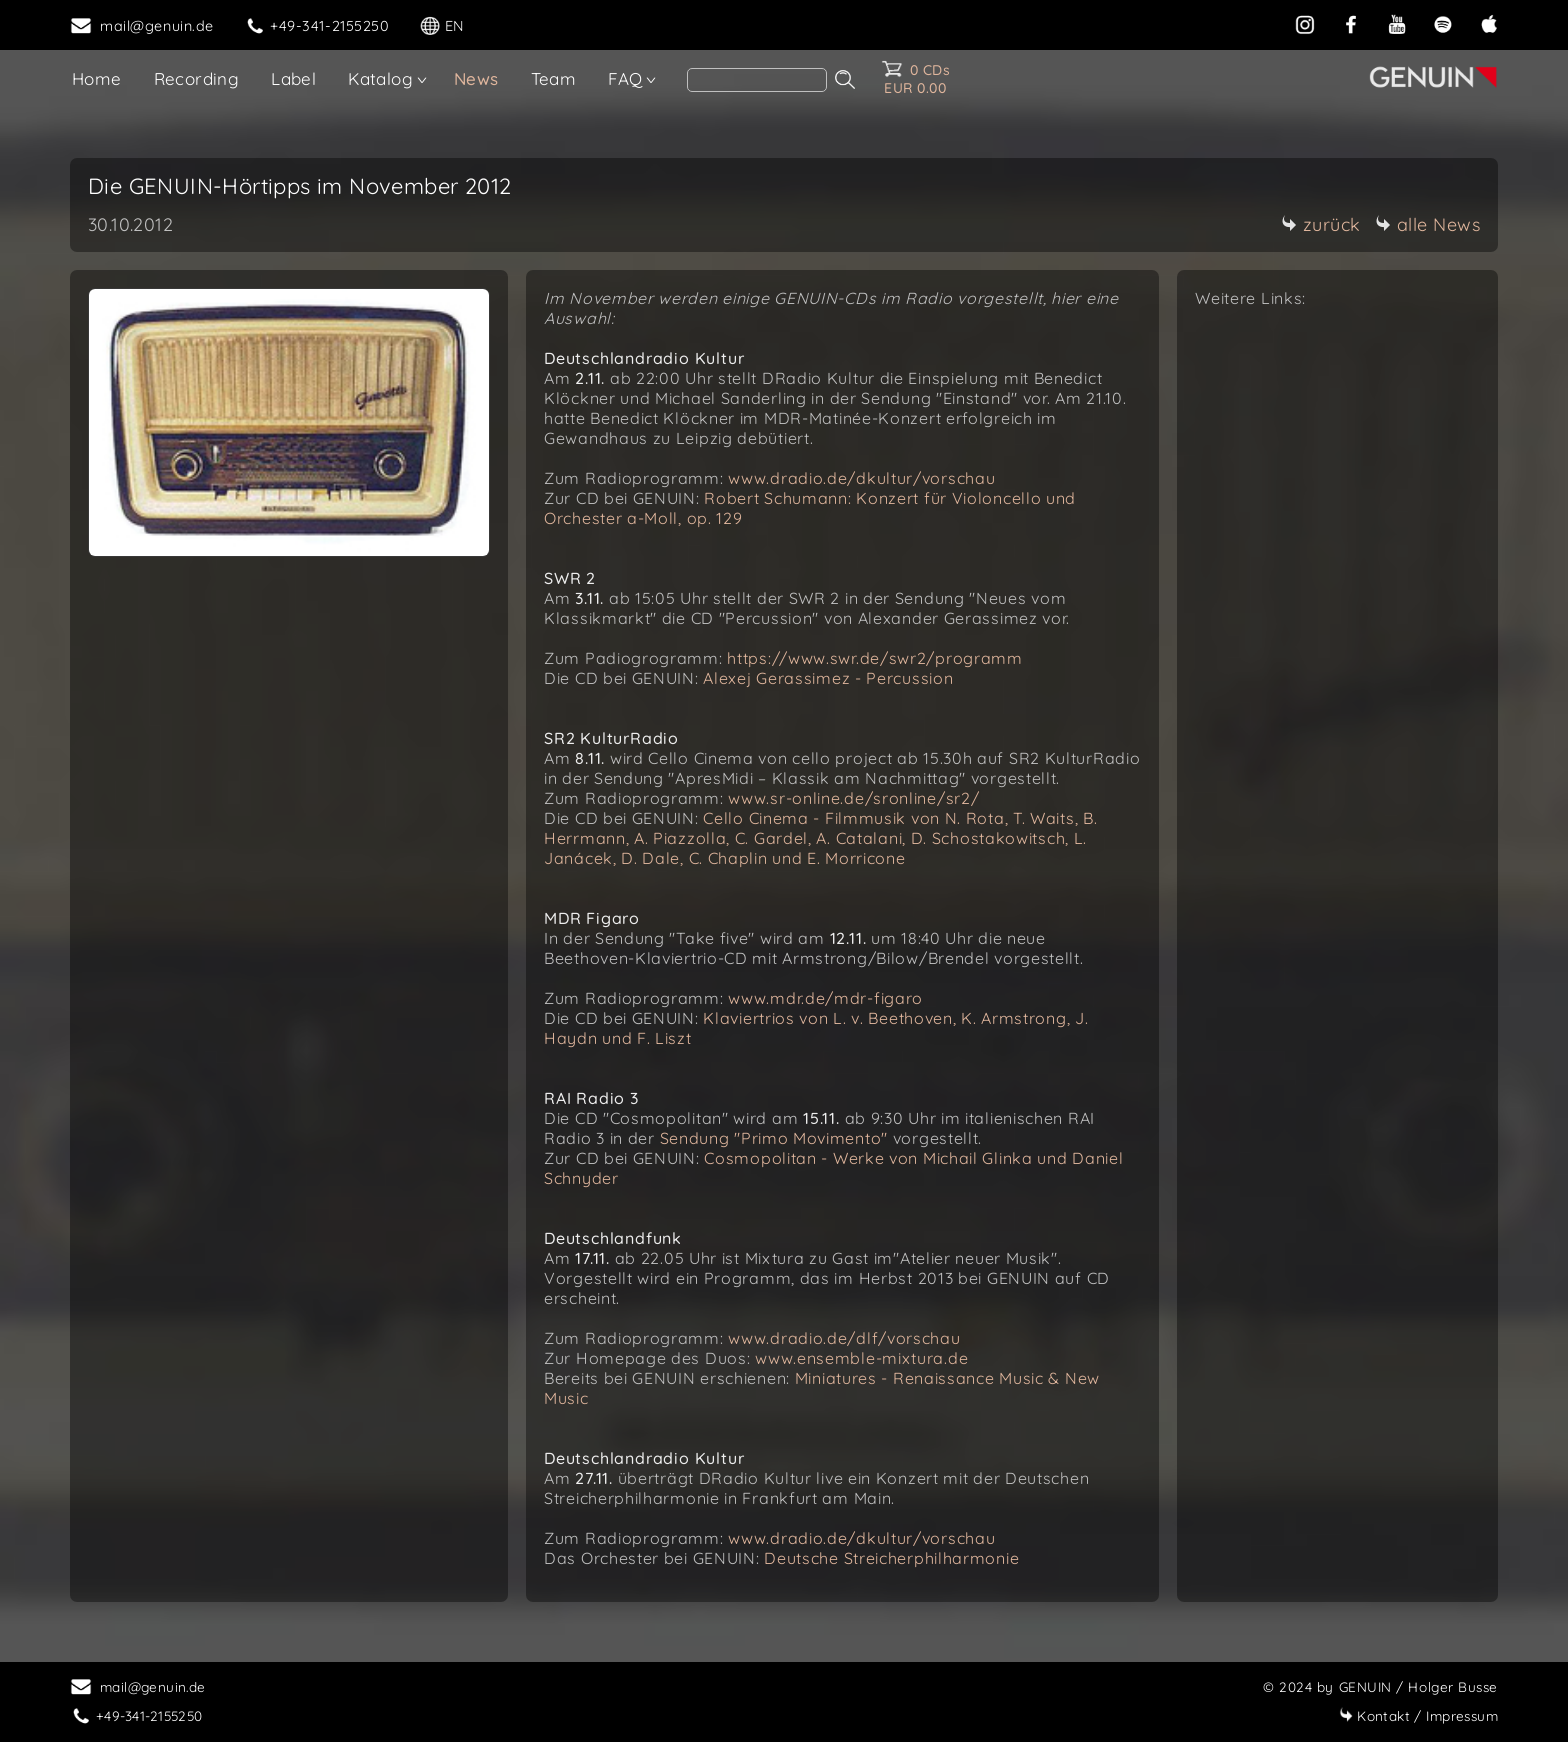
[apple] (1489, 24)
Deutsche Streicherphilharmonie (891, 1558)
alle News (1428, 224)
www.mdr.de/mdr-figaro (825, 998)
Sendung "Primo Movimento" (774, 1138)
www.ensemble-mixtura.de (861, 1358)
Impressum (1418, 1715)
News (476, 78)
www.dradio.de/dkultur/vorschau (861, 478)
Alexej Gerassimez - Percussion (828, 678)
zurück (1321, 224)
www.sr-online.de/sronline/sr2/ (853, 798)
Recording (197, 78)
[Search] (757, 80)
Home (97, 78)
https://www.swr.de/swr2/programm (874, 658)
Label (293, 78)
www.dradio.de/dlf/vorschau (844, 1338)
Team (554, 78)
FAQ (625, 78)
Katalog (380, 78)
